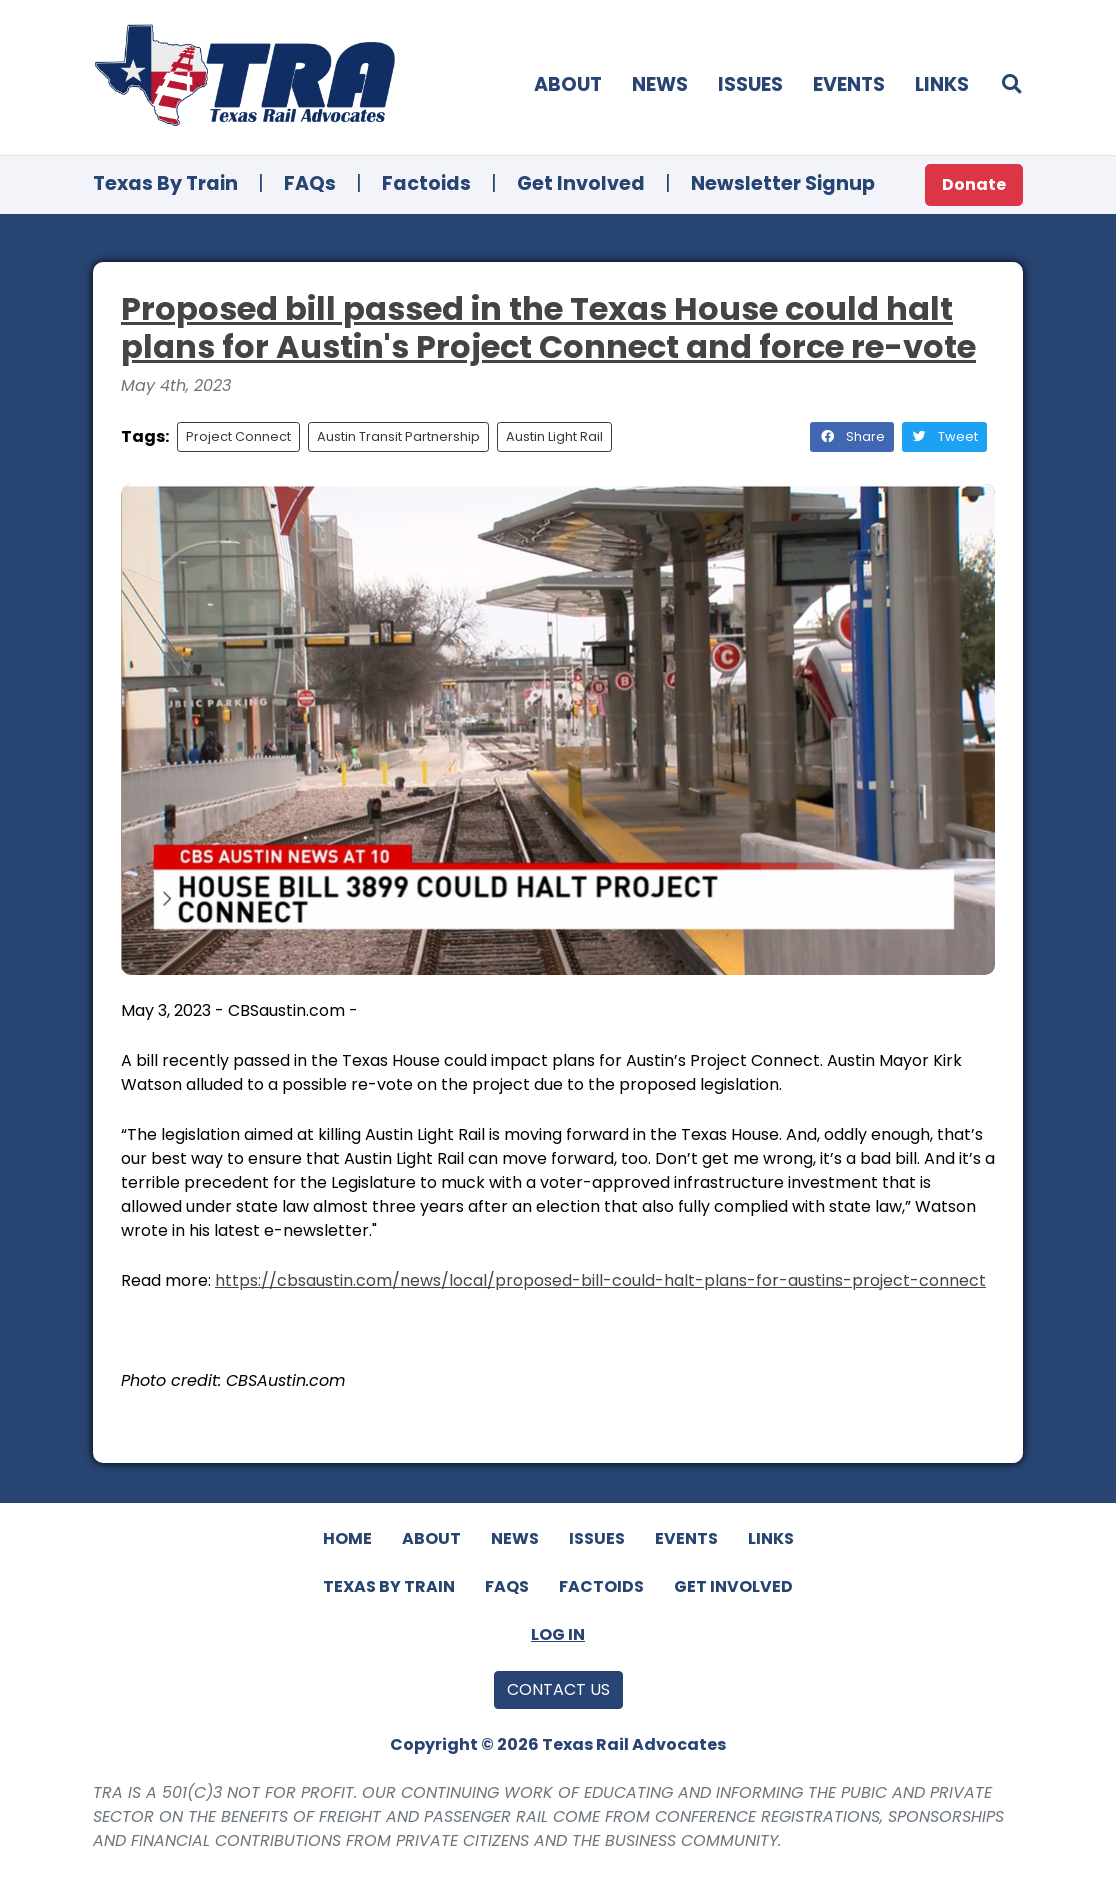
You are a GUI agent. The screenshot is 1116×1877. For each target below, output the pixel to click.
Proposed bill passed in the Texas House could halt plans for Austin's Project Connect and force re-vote (548, 327)
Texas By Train (165, 183)
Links (942, 84)
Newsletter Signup (783, 183)
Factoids (426, 183)
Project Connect (238, 436)
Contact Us (558, 1689)
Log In (558, 1634)
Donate (974, 184)
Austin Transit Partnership (398, 436)
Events (849, 84)
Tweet (944, 436)
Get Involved (581, 183)
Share (852, 436)
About (568, 84)
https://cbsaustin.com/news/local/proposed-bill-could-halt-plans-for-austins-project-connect (600, 1280)
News (660, 84)
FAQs (310, 183)
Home (347, 1538)
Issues (750, 84)
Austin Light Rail (554, 436)
